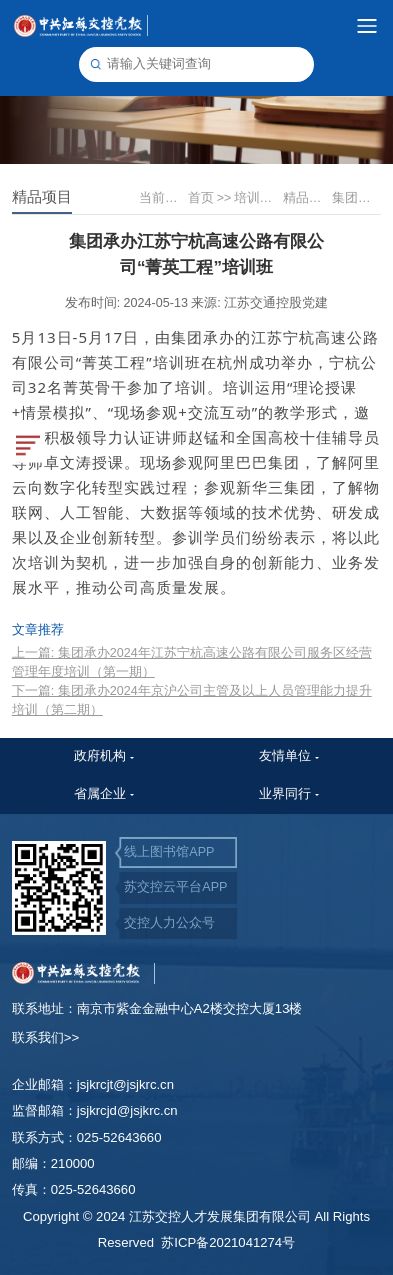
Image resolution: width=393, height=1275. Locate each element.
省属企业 (100, 794)
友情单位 (285, 756)
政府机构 (100, 756)
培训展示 (257, 198)
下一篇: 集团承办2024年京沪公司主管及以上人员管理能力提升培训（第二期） (192, 700)
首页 (209, 198)
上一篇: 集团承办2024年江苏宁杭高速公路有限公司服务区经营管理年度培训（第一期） (192, 662)
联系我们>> (45, 1037)
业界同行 (285, 794)
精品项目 (306, 198)
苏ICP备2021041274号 (228, 1242)
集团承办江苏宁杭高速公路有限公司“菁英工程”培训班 (355, 198)
